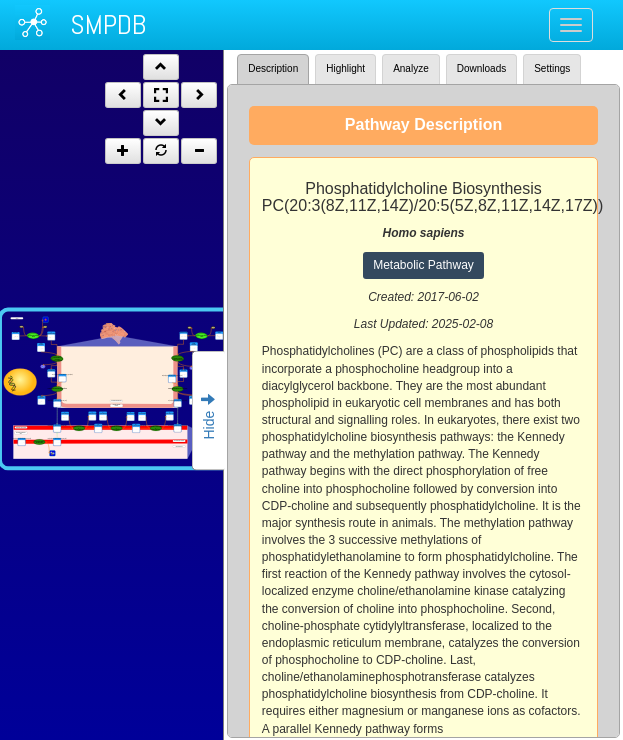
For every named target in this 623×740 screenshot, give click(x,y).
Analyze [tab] (411, 68)
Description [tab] (273, 68)
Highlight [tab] (345, 68)
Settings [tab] (552, 68)
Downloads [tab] (481, 68)
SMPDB (108, 24)
